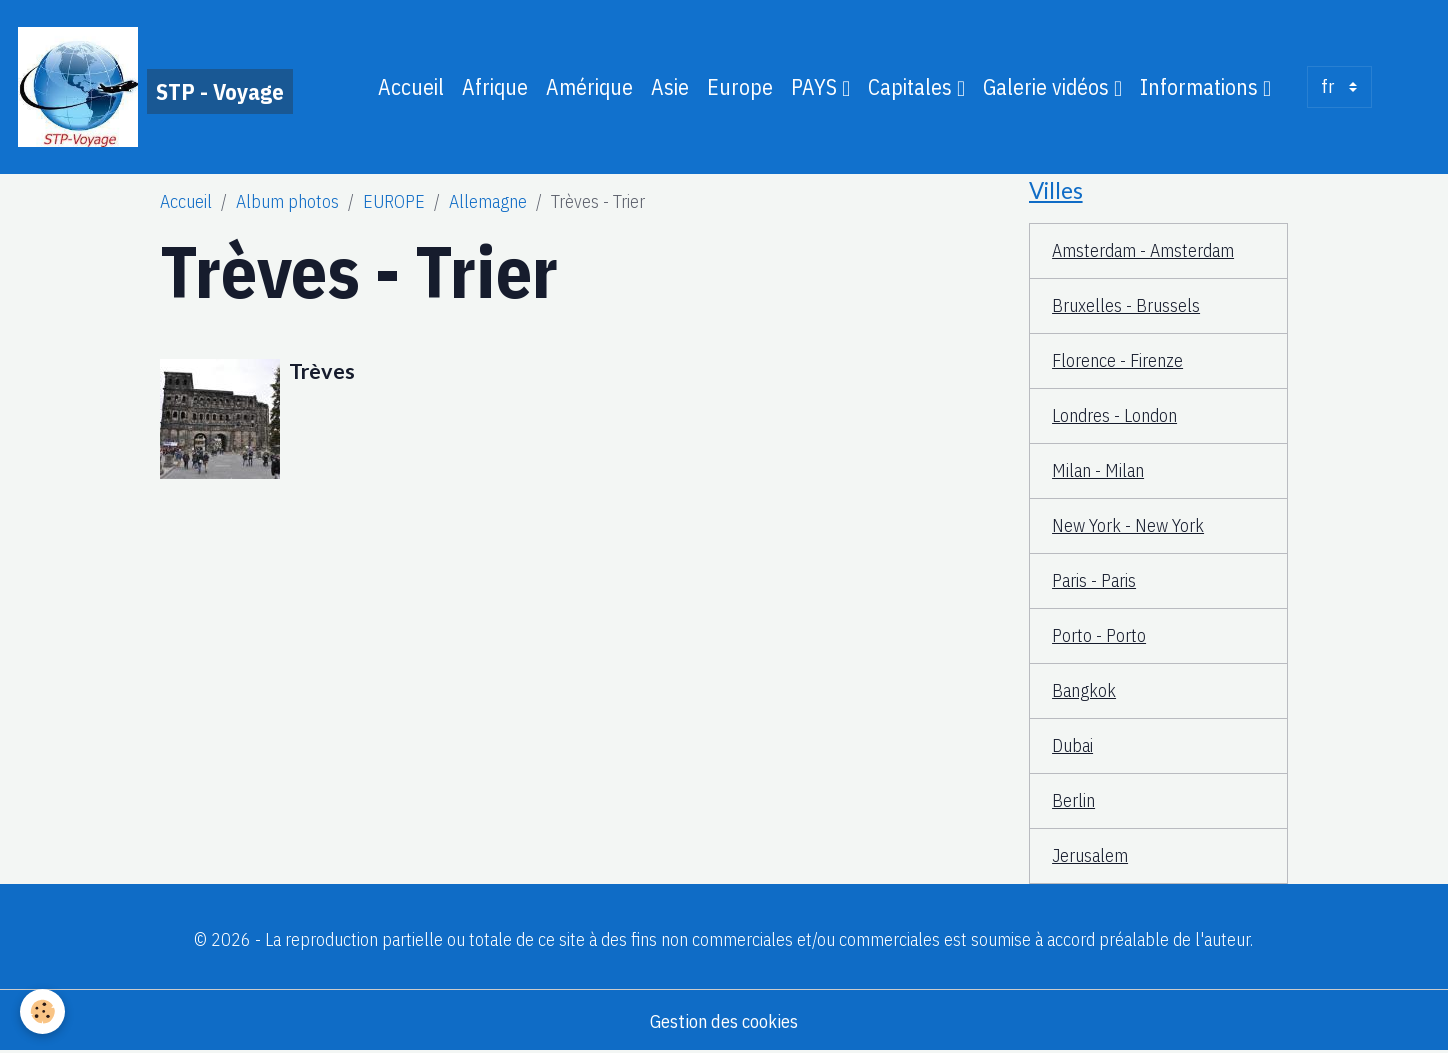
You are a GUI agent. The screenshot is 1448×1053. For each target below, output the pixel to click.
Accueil (411, 87)
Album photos (287, 201)
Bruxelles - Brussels (1126, 305)
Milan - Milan (1098, 470)
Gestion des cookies (724, 1021)
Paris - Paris (1094, 580)
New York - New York (1128, 525)
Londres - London (1114, 415)
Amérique (589, 87)
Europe (740, 87)
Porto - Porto (1099, 635)
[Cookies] (42, 1011)
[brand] (155, 87)
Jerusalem (1090, 855)
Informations (1201, 87)
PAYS (816, 87)
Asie (670, 87)
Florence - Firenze (1117, 360)
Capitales (912, 87)
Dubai (1072, 745)
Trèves (322, 371)
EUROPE (394, 201)
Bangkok (1084, 690)
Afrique (495, 87)
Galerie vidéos (1048, 87)
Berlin (1073, 800)
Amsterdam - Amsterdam (1143, 250)
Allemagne (488, 201)
